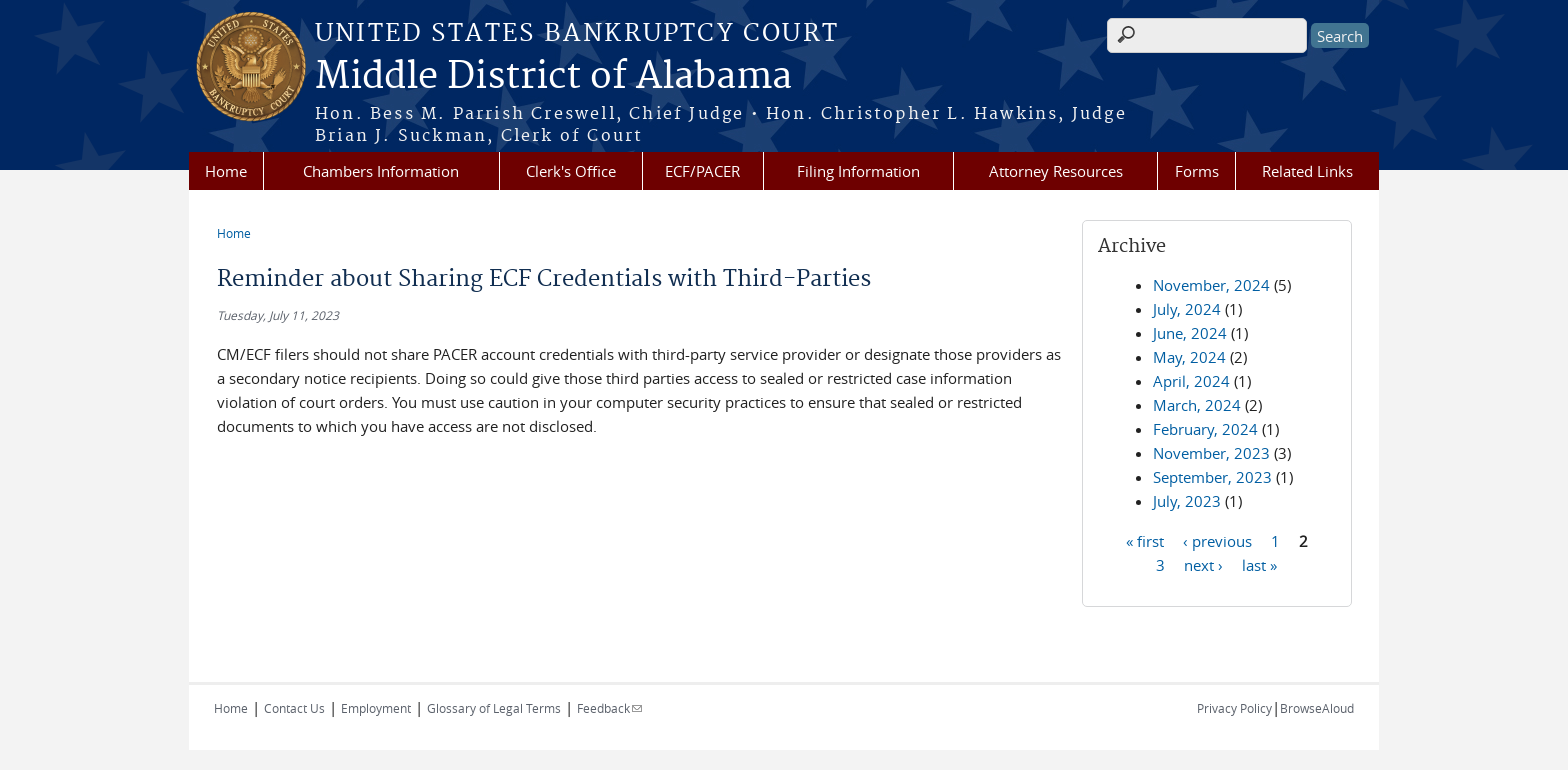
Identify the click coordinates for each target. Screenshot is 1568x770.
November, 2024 (1211, 285)
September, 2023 (1212, 477)
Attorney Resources (1056, 171)
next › (1203, 564)
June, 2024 (1190, 333)
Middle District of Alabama (553, 77)
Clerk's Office (571, 171)
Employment (376, 708)
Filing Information (858, 171)
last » (1259, 564)
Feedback (609, 708)
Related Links (1307, 171)
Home (226, 171)
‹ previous (1217, 540)
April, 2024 (1191, 381)
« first (1145, 540)
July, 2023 (1187, 501)
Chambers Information (381, 171)
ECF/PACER (702, 171)
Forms (1197, 171)
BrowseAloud (1317, 708)
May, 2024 (1189, 357)
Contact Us (294, 708)
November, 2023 (1211, 453)
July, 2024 (1187, 309)
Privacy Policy (1234, 708)
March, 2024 (1197, 405)
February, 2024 (1205, 429)
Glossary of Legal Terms (494, 708)
